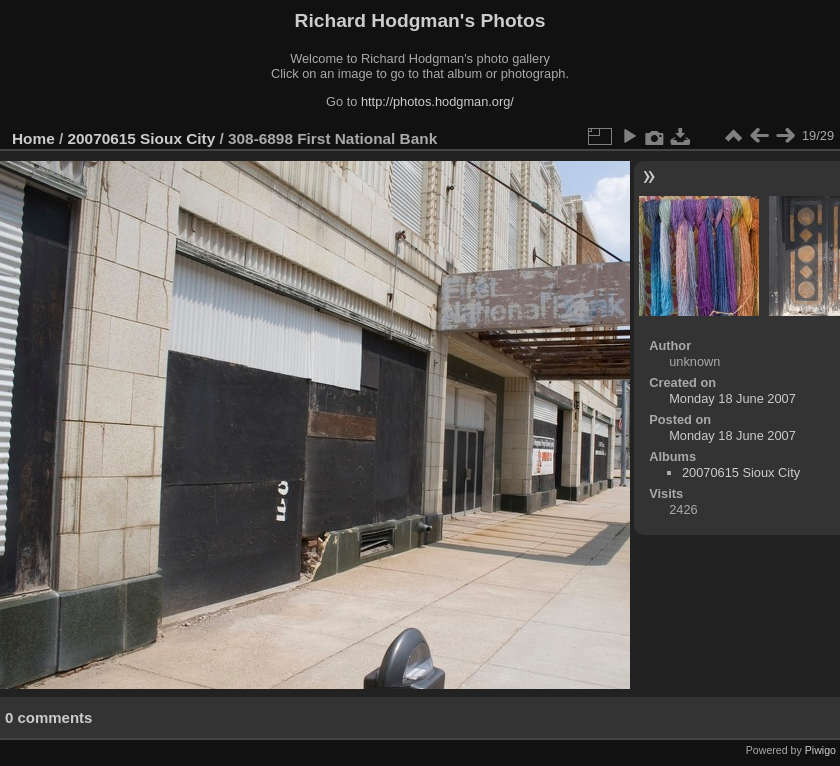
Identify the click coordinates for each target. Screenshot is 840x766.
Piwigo (820, 750)
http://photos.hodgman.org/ (437, 101)
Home (33, 138)
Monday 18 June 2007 (732, 398)
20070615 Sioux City (142, 138)
